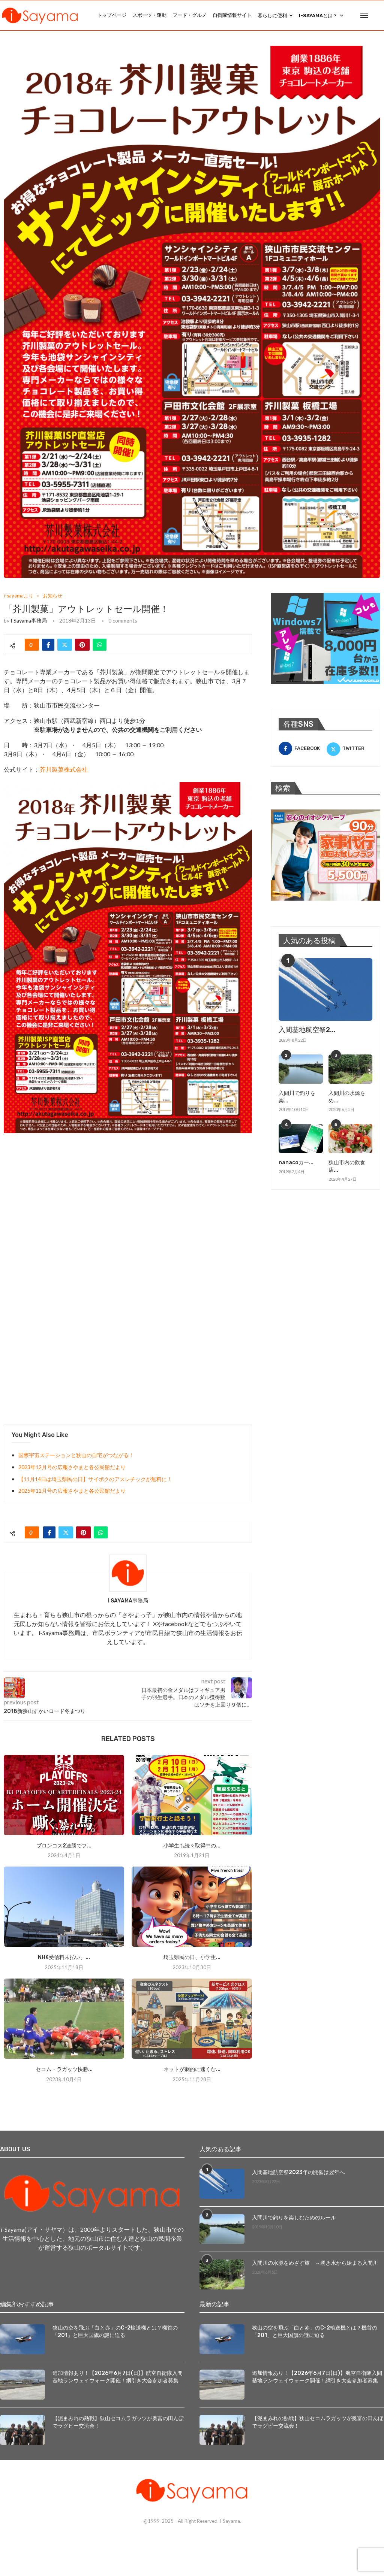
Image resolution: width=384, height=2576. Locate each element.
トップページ (111, 15)
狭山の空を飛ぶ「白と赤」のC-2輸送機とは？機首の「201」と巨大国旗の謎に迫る (115, 2332)
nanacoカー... (296, 1162)
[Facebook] (301, 748)
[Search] (380, 15)
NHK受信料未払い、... (64, 1957)
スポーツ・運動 (149, 15)
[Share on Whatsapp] (99, 645)
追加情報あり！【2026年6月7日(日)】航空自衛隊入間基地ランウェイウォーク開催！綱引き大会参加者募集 (117, 2377)
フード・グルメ (189, 15)
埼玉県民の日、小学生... (192, 1957)
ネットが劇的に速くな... (192, 2069)
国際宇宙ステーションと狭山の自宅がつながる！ (76, 1455)
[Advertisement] (60, 1193)
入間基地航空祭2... (307, 1030)
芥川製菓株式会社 (64, 769)
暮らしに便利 (272, 15)
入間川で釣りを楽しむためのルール (294, 2218)
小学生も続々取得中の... (192, 1846)
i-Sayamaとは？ (318, 15)
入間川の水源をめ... (346, 1097)
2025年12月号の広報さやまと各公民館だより (72, 1490)
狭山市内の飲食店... (346, 1166)
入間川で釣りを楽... (297, 1097)
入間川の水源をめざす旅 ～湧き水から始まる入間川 (315, 2263)
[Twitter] (349, 748)
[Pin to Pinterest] (82, 645)
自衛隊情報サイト (232, 15)
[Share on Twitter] (64, 645)
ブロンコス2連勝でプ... (64, 1846)
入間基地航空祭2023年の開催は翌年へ (298, 2172)
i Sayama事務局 (28, 620)
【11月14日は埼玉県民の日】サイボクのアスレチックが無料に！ (95, 1479)
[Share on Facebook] (48, 645)
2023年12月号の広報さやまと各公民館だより (72, 1467)
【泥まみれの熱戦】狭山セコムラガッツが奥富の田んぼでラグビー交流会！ (118, 2422)
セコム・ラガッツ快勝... (64, 2069)
